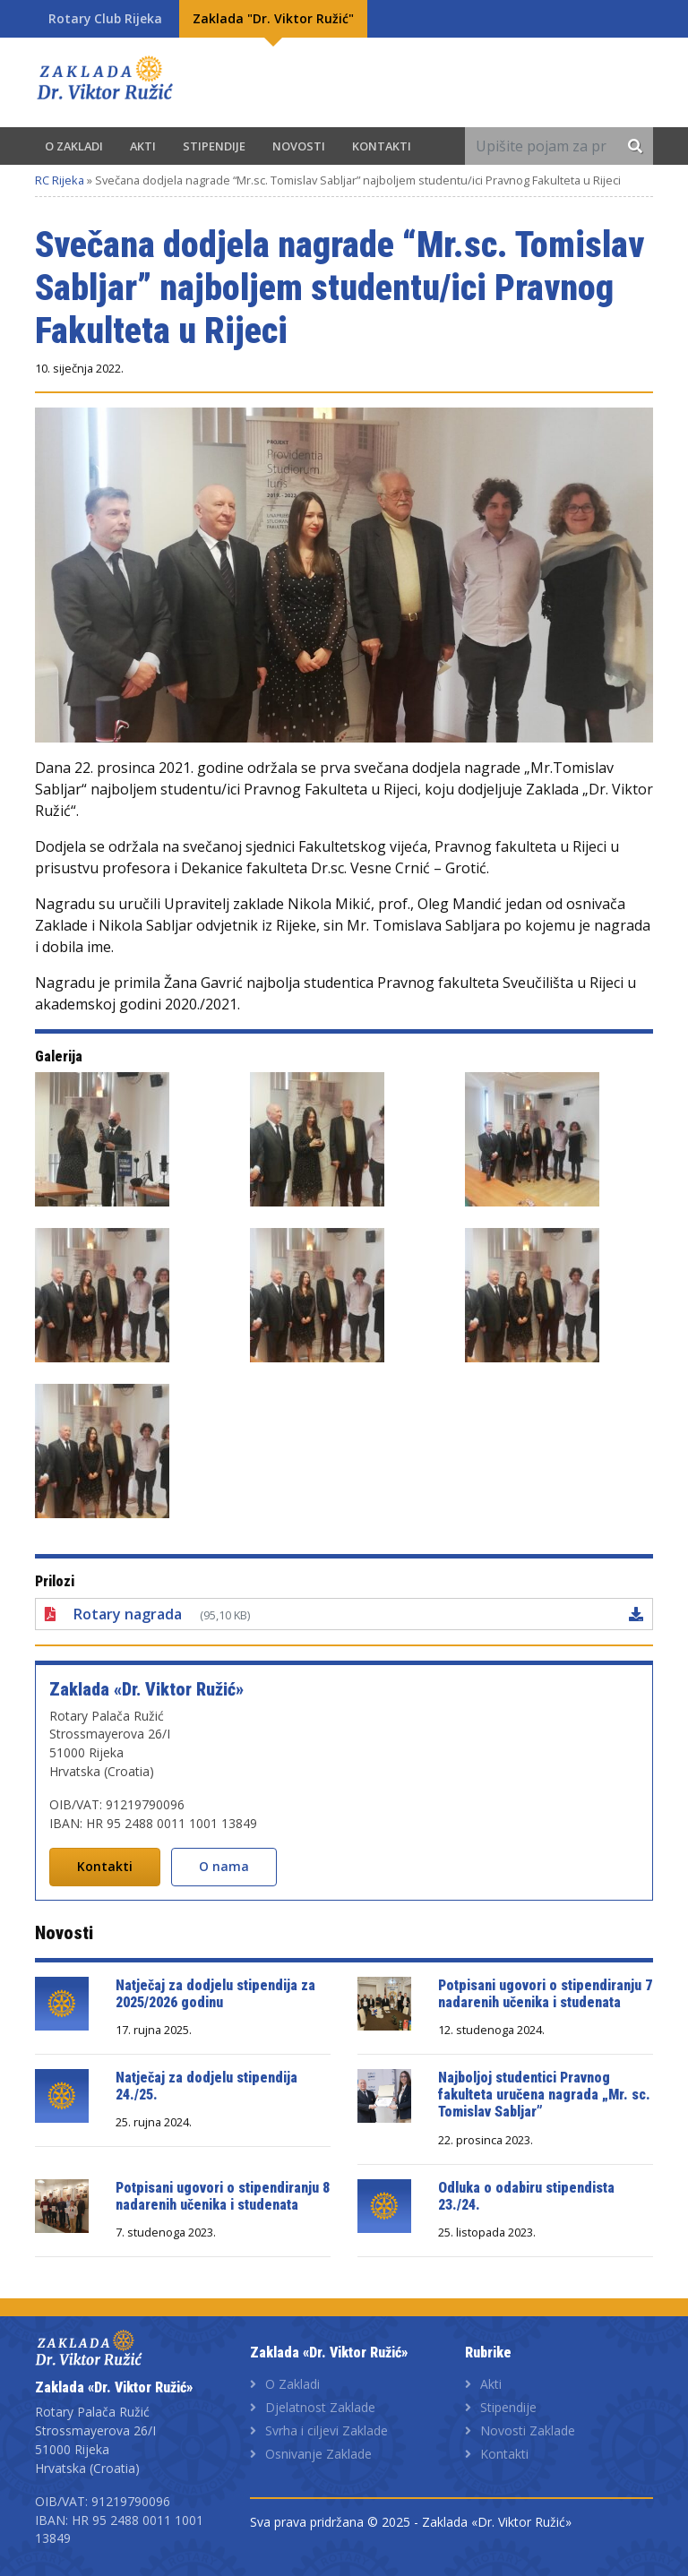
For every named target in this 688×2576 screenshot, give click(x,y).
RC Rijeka (59, 180)
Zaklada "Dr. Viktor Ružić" (273, 18)
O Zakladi (74, 146)
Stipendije (214, 146)
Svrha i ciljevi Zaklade (326, 2430)
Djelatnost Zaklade (320, 2407)
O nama (224, 1866)
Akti (143, 146)
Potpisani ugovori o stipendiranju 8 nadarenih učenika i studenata (223, 2196)
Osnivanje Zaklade (318, 2453)
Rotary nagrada (127, 1614)
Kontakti (381, 146)
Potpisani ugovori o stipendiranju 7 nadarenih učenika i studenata (545, 1994)
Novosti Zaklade (527, 2430)
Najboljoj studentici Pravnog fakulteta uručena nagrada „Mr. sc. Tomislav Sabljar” (544, 2094)
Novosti (298, 146)
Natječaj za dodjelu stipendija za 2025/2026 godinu (215, 1994)
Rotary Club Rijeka (105, 18)
